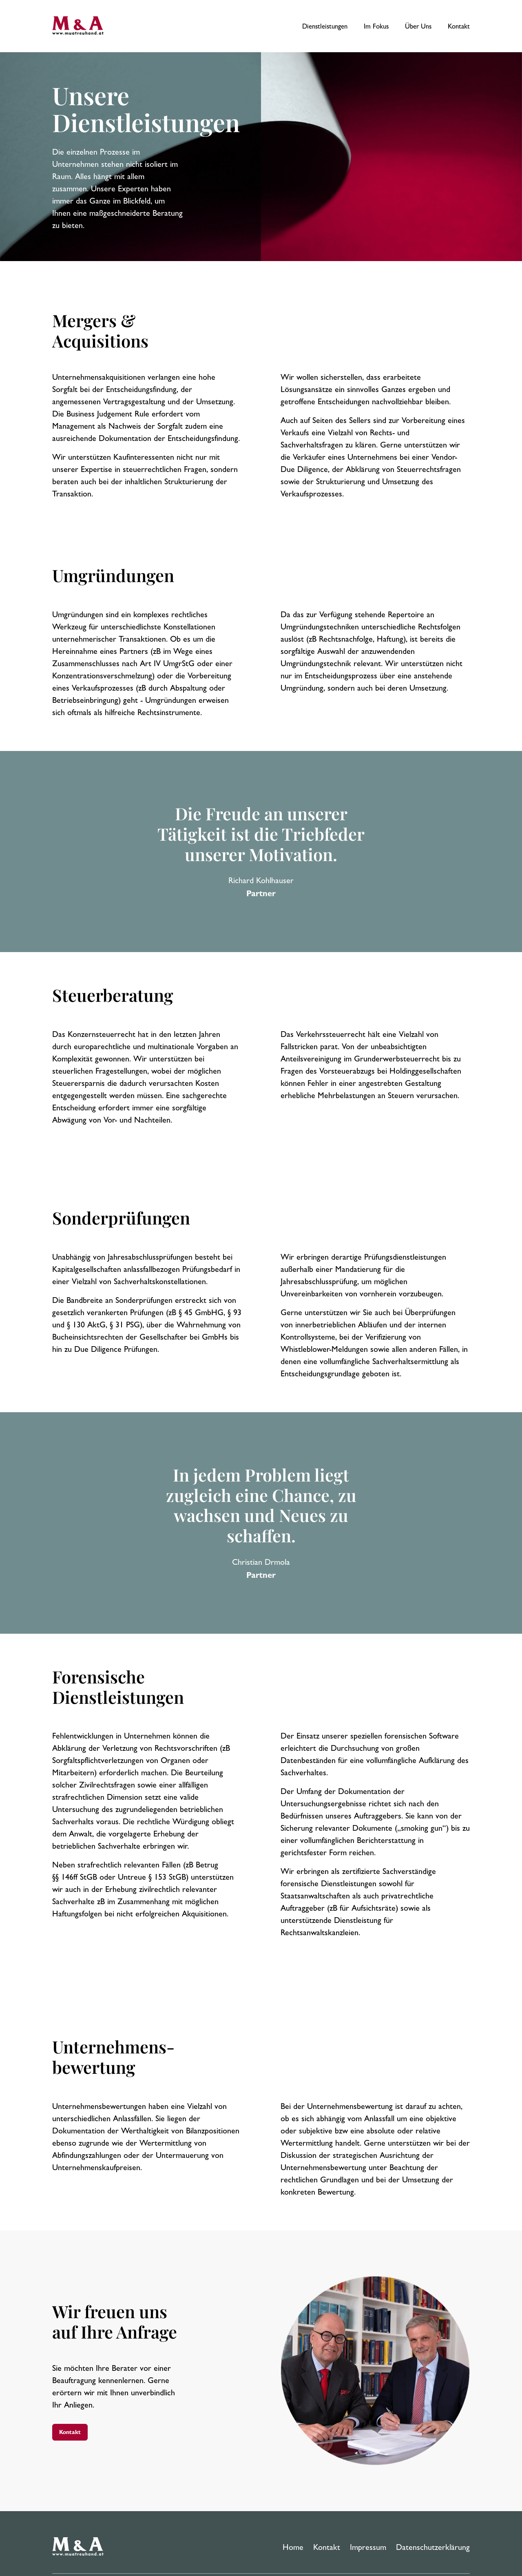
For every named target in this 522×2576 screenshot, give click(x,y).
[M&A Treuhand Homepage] (79, 2547)
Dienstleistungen (324, 26)
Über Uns (418, 26)
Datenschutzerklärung (433, 2547)
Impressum (368, 2547)
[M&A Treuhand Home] (79, 26)
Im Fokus (376, 26)
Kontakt (459, 26)
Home (293, 2547)
